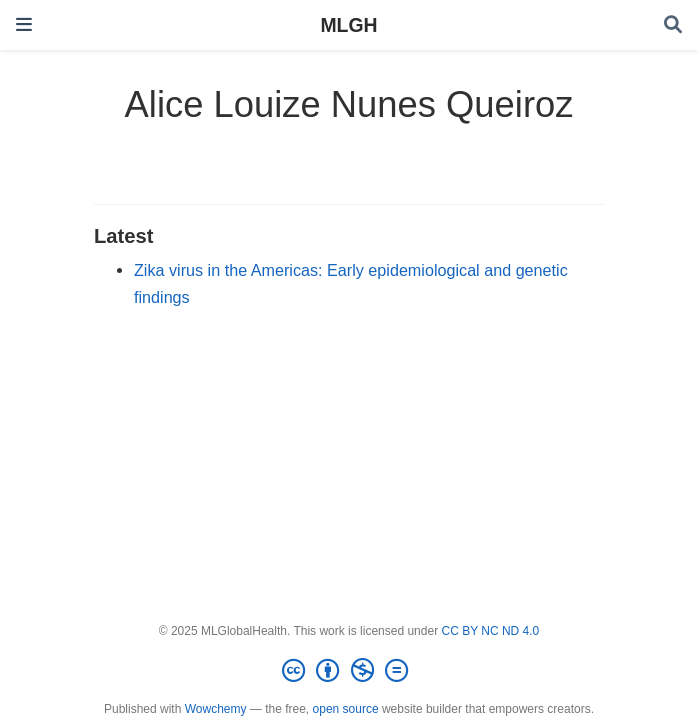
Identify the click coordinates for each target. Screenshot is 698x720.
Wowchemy (216, 709)
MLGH (348, 25)
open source (346, 709)
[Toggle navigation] (24, 24)
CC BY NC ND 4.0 (490, 631)
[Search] (673, 25)
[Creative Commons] (349, 671)
